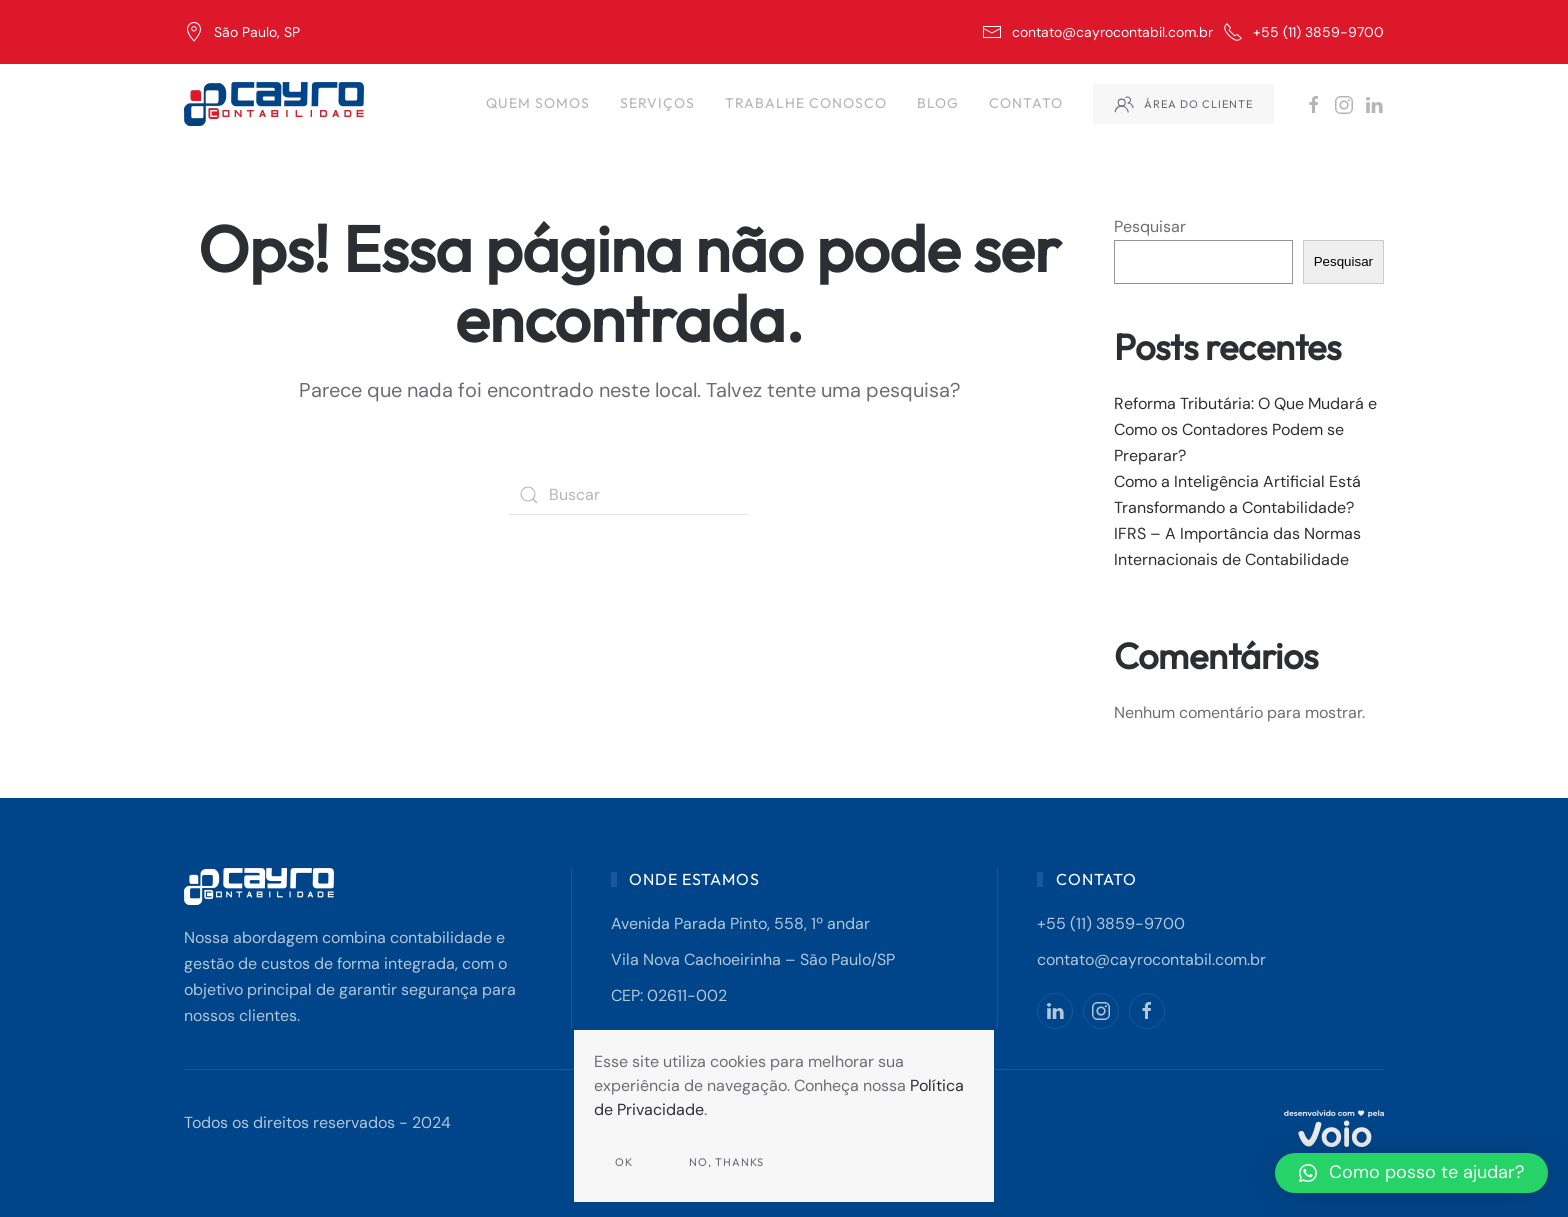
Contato (1026, 103)
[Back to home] (276, 104)
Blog (938, 103)
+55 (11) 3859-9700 (1303, 32)
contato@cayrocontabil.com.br (1097, 32)
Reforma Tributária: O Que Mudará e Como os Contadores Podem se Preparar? (1245, 429)
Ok (624, 1162)
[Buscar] (629, 495)
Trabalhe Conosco (806, 103)
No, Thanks (726, 1162)
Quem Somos (538, 103)
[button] (1411, 1173)
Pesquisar (1150, 226)
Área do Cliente (1183, 104)
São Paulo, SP (242, 32)
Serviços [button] (657, 103)
